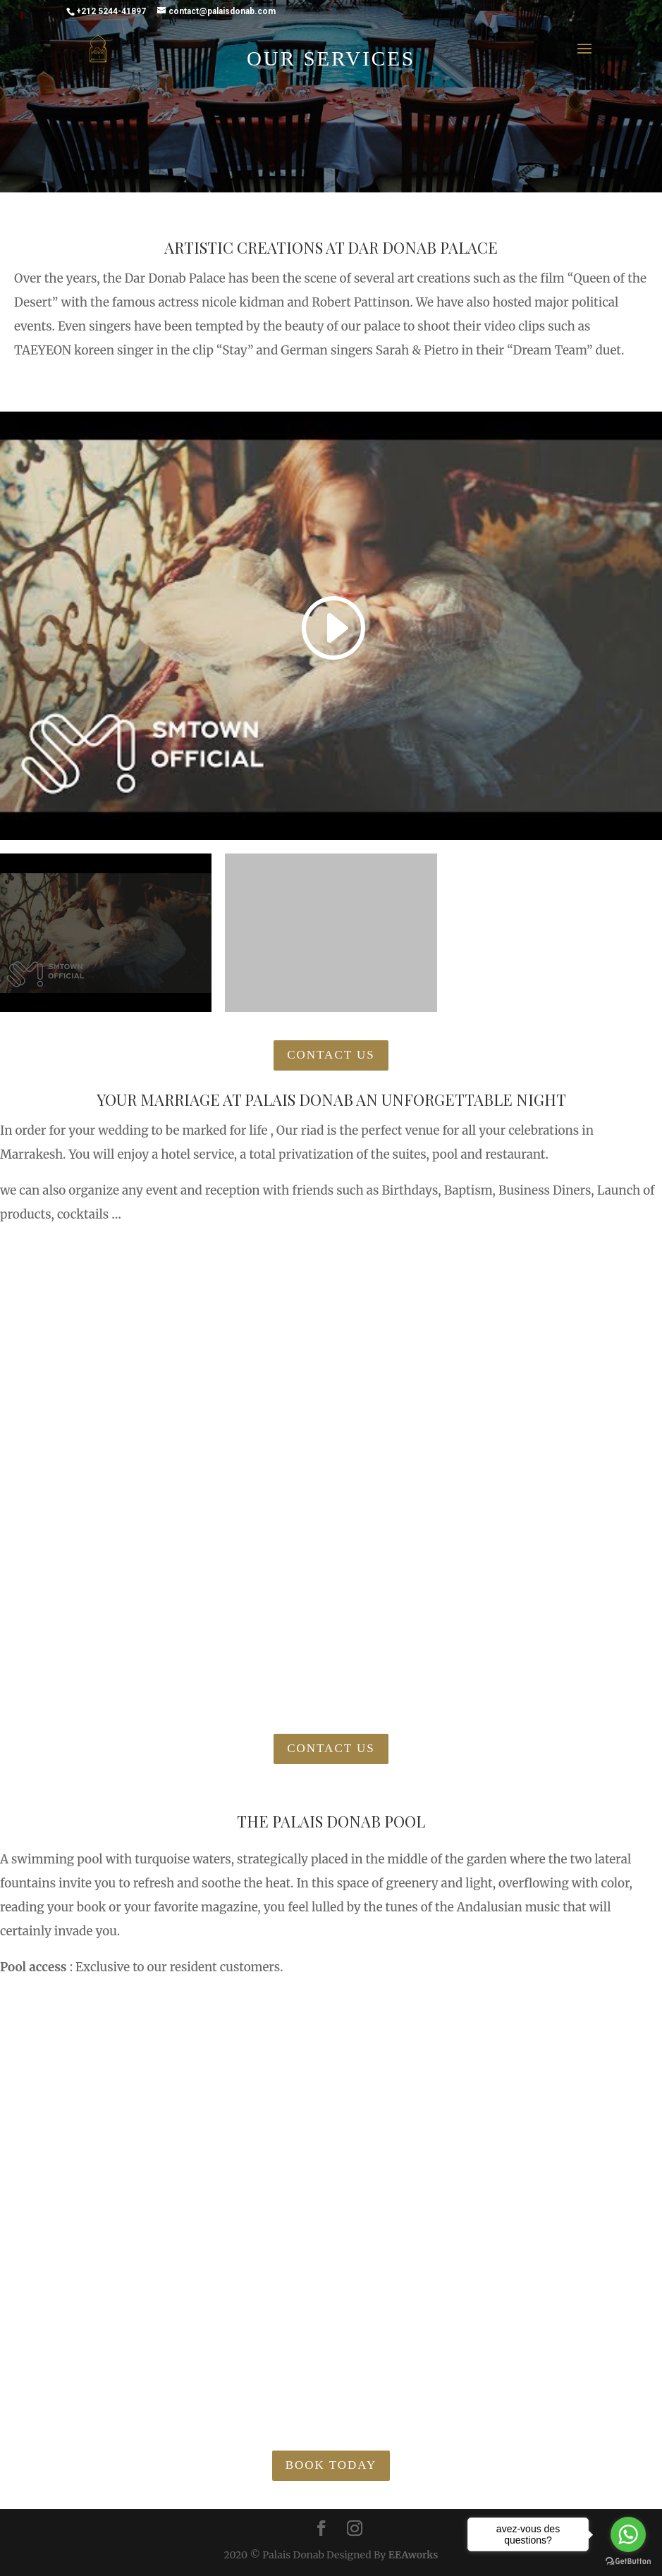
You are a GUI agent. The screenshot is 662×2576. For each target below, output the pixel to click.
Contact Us (331, 1054)
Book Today (331, 2465)
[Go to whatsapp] (628, 2534)
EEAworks (413, 2555)
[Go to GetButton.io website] (628, 2561)
